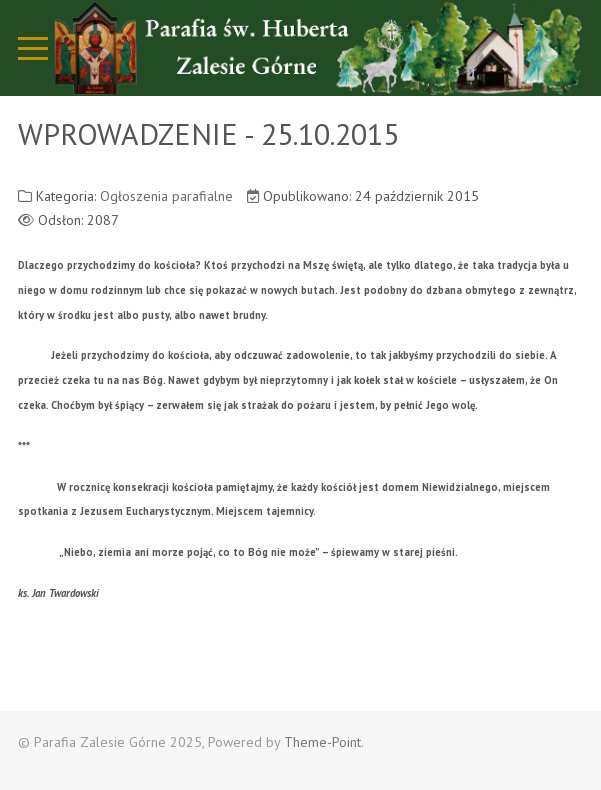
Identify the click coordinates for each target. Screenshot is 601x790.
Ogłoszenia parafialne (166, 196)
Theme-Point (322, 742)
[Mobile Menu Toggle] (33, 48)
